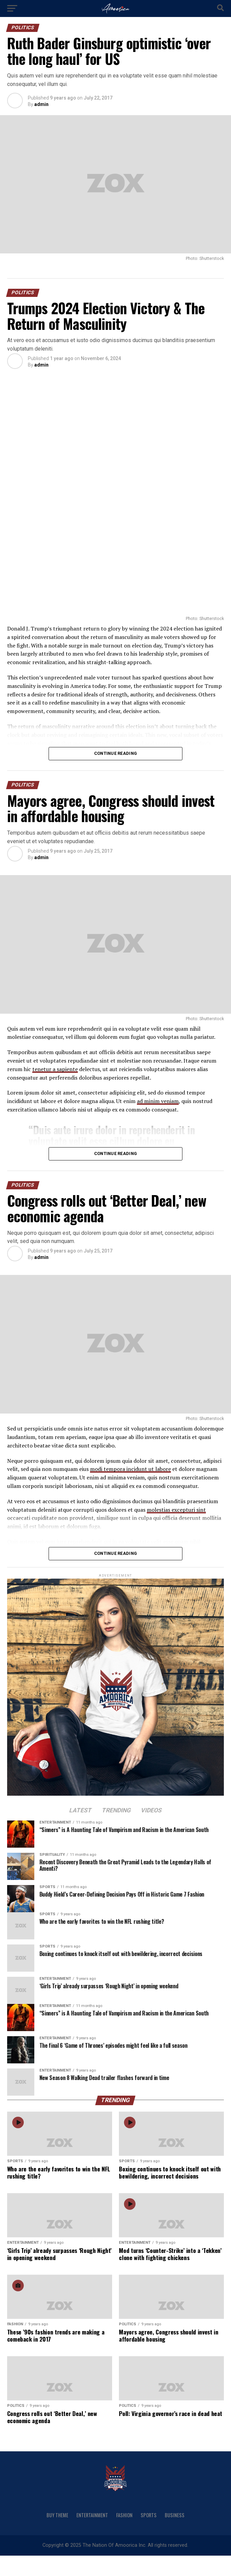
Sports (149, 2515)
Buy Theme (57, 2515)
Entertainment (92, 2515)
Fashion (124, 2515)
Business (174, 2515)
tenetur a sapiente (55, 1069)
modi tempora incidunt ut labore (130, 1469)
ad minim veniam (158, 1101)
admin (41, 104)
